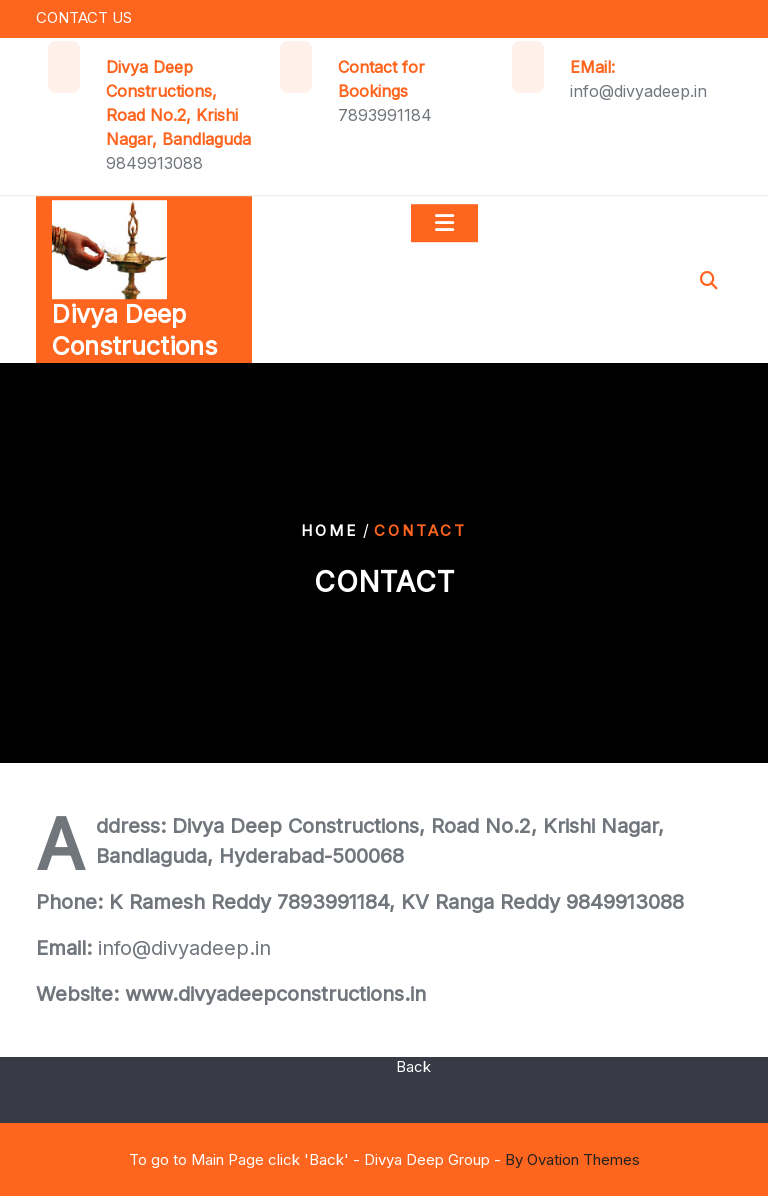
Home (329, 530)
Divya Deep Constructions (134, 334)
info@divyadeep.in (638, 91)
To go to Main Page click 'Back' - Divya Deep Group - (384, 1159)
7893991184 (385, 115)
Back (413, 1060)
